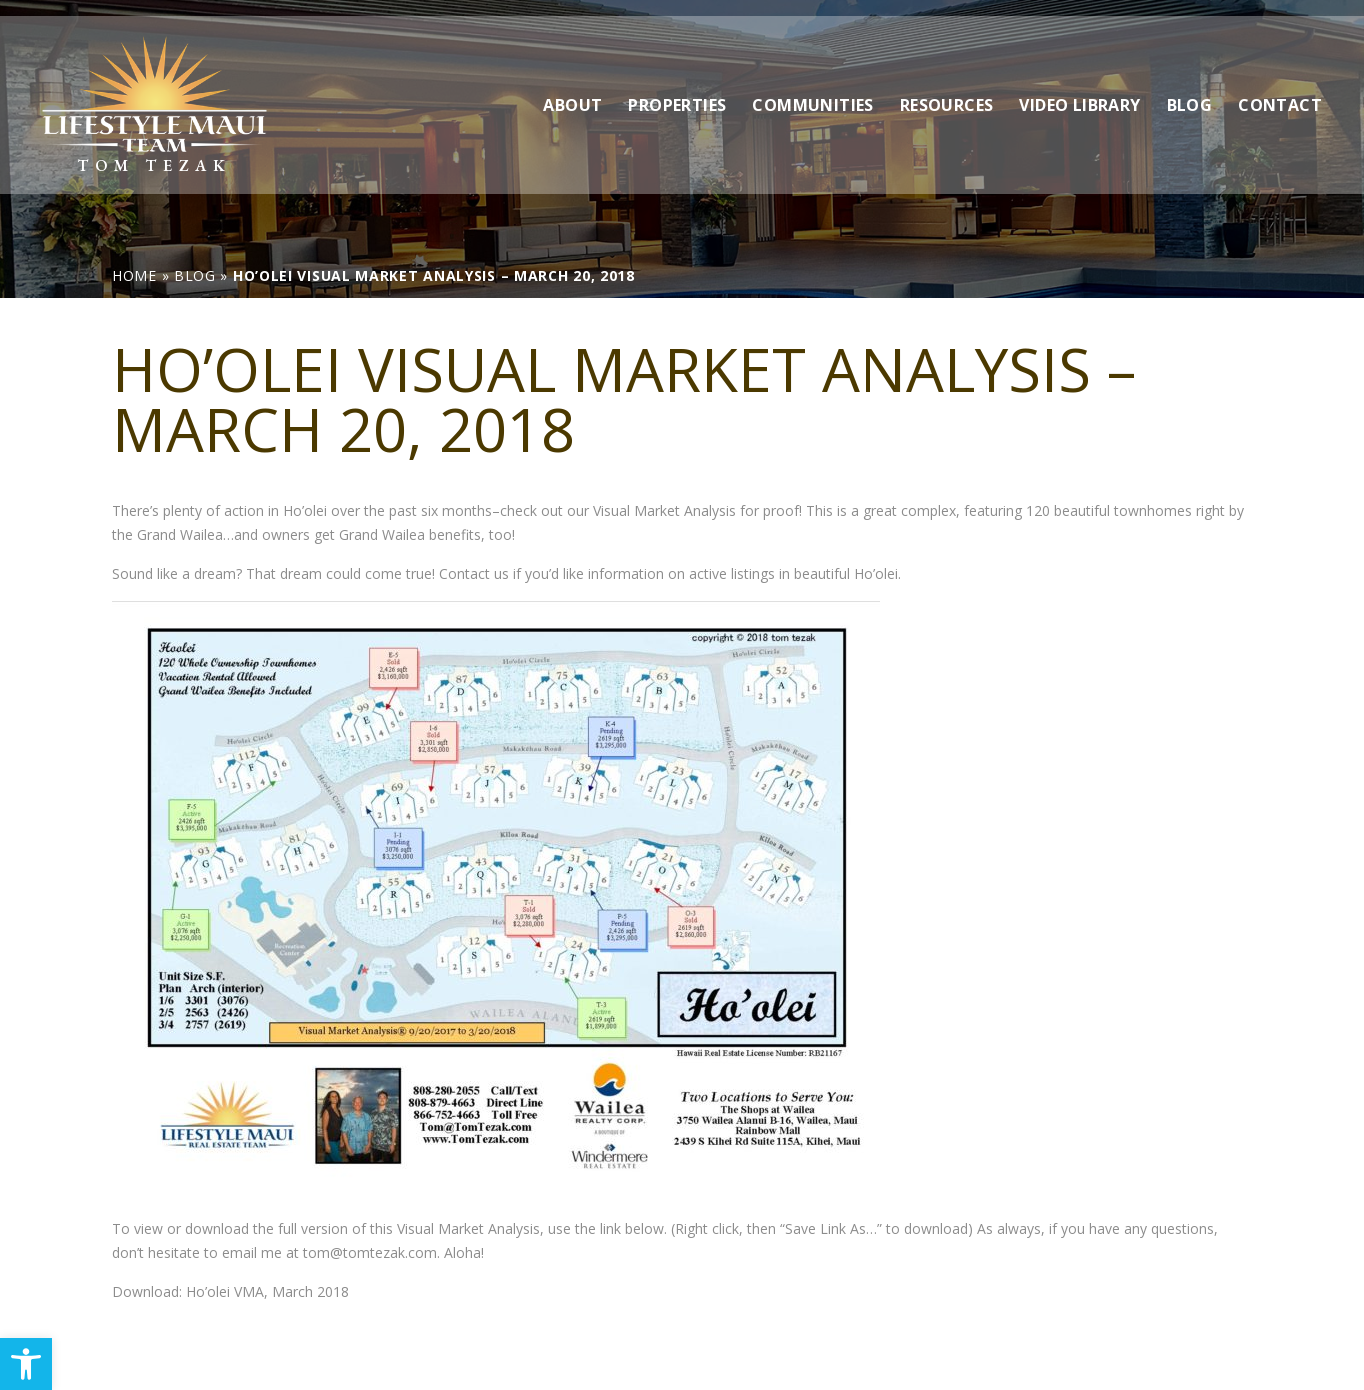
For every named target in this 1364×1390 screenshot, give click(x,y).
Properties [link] (677, 89)
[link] (26, 1364)
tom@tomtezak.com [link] (370, 1252)
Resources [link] (947, 89)
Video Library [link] (1079, 89)
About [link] (572, 89)
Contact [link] (1280, 89)
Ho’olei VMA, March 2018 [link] (267, 1291)
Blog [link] (1190, 89)
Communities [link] (812, 89)
